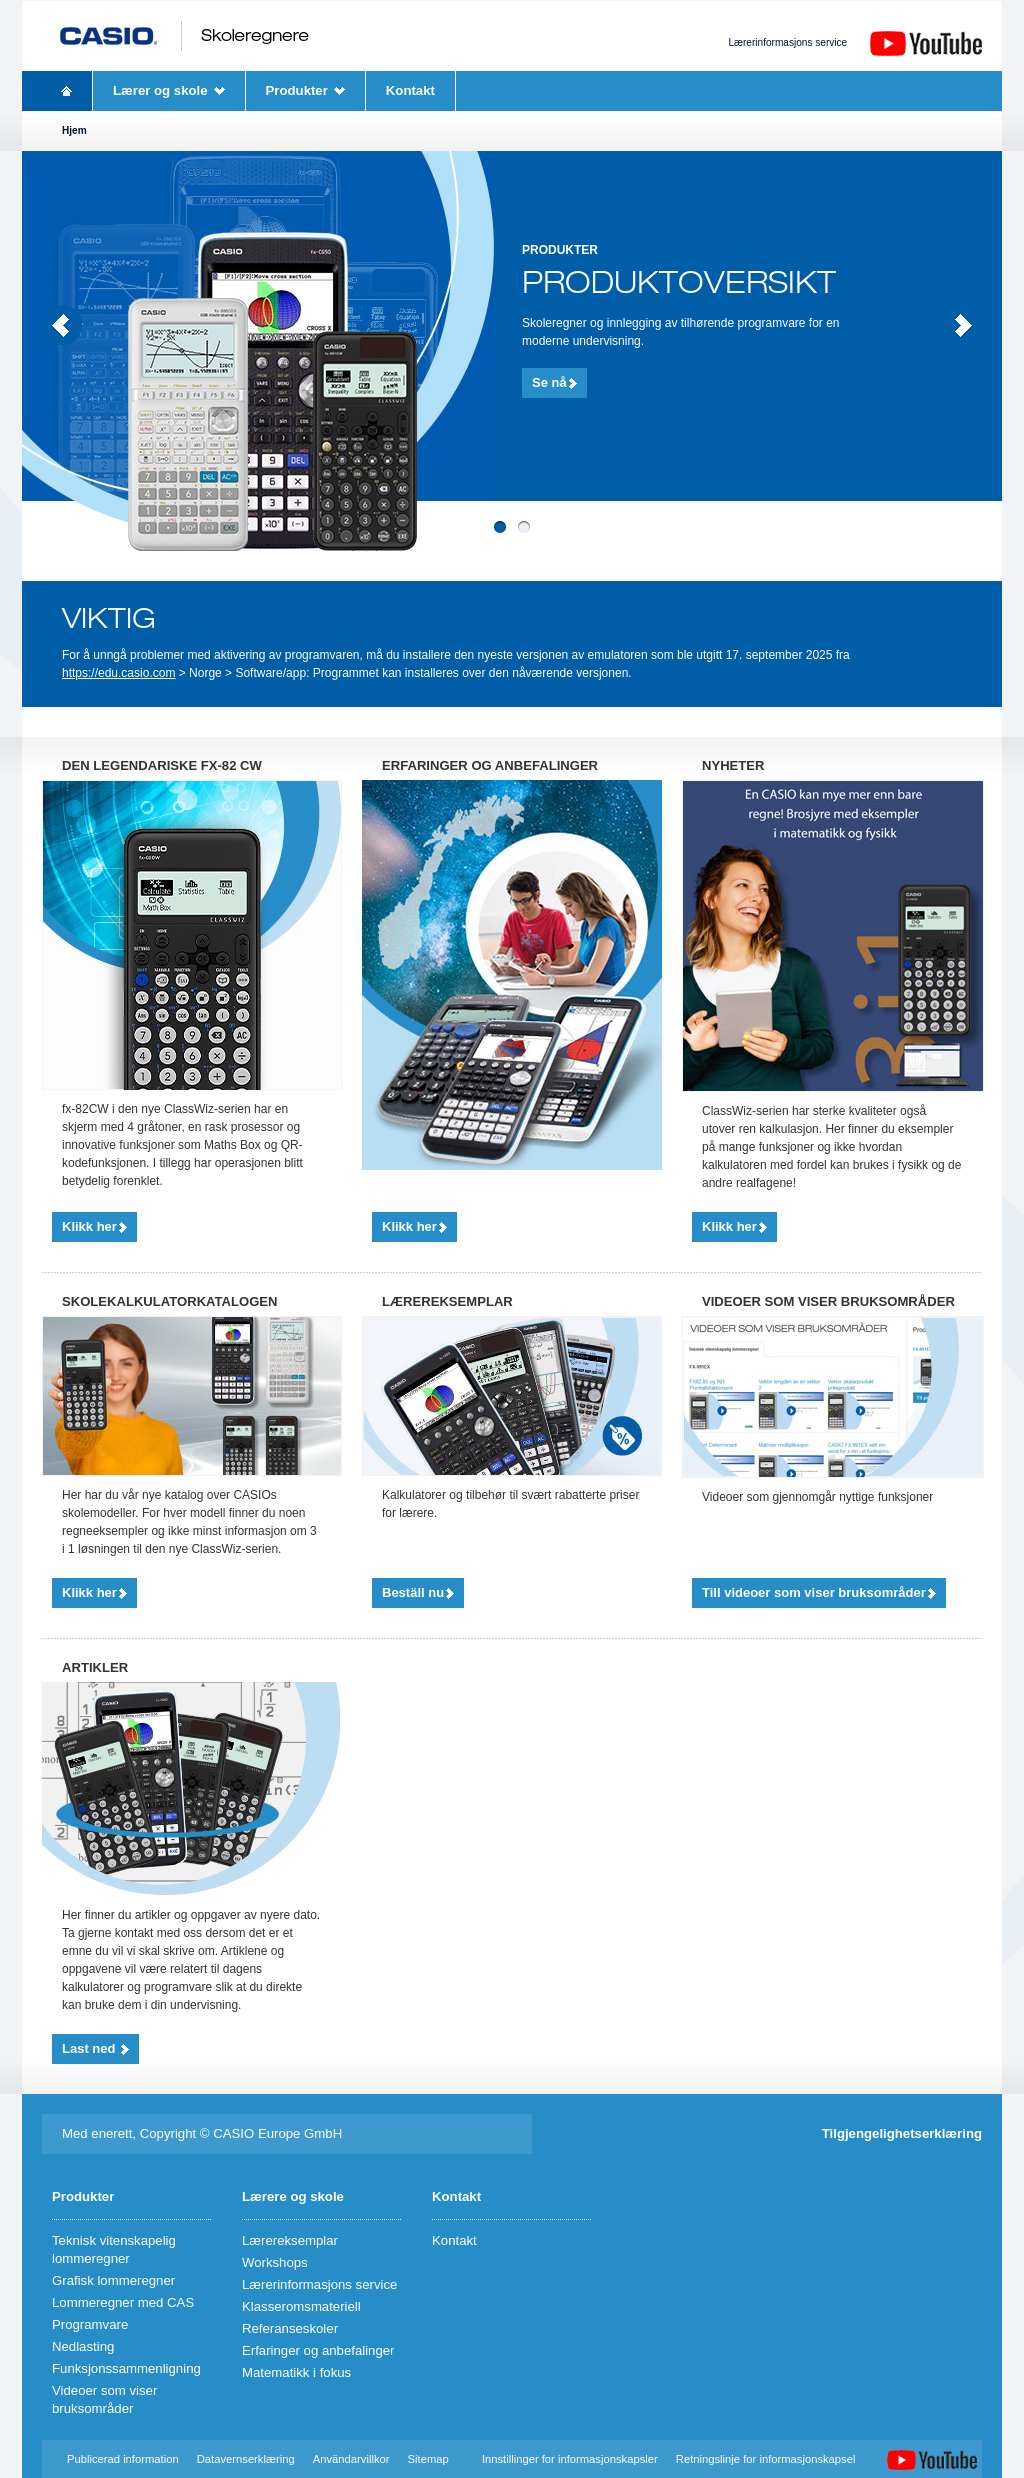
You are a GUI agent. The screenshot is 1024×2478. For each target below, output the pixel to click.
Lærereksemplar (290, 2240)
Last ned (90, 2048)
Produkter (297, 90)
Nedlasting (83, 2346)
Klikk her (89, 1226)
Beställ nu (413, 1592)
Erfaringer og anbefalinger (318, 2350)
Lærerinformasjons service (787, 42)
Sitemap (428, 2459)
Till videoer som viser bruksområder (814, 1592)
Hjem (67, 91)
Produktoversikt (679, 282)
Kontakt (410, 90)
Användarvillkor (351, 2459)
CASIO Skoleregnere (184, 36)
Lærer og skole (160, 90)
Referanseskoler (290, 2328)
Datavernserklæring (246, 2459)
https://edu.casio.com (118, 673)
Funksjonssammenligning (126, 2368)
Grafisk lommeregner (113, 2280)
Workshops (275, 2262)
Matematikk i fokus (296, 2372)
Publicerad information (124, 2459)
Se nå (549, 382)
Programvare (90, 2324)
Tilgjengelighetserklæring (902, 2133)
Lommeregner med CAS (123, 2302)
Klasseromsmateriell (301, 2306)
